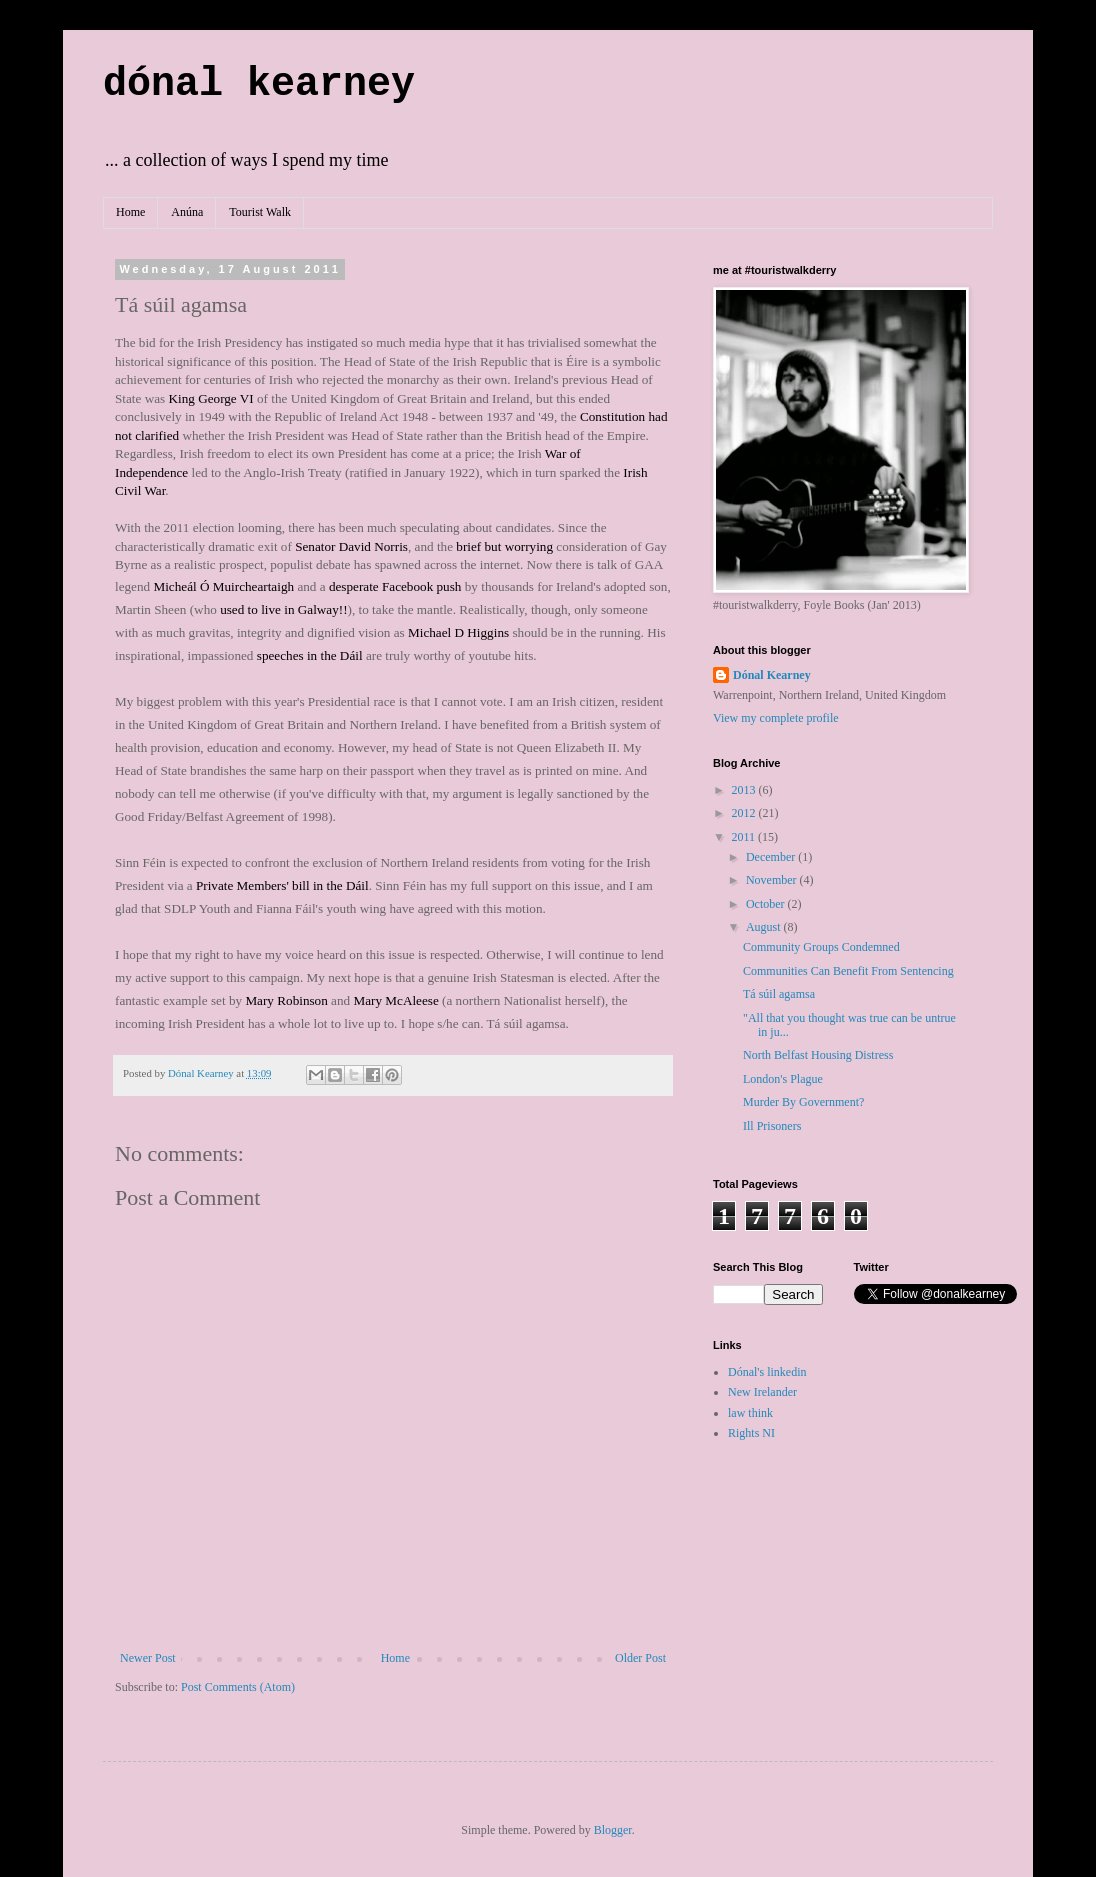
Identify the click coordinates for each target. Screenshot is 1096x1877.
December (772, 857)
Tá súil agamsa (779, 994)
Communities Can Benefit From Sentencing (848, 971)
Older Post (640, 1658)
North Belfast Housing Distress (818, 1055)
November (773, 880)
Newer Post (148, 1658)
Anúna (187, 212)
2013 (745, 790)
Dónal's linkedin (767, 1372)
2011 (745, 837)
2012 (745, 813)
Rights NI (751, 1433)
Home (130, 212)
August (765, 927)
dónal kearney (259, 84)
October (767, 904)
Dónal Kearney (772, 675)
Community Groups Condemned (821, 947)
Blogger (613, 1830)
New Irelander (762, 1392)
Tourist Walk (260, 212)
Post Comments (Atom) (238, 1687)
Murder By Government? (803, 1102)
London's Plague (783, 1079)
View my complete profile (776, 718)
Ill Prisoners (772, 1126)
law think (750, 1413)
